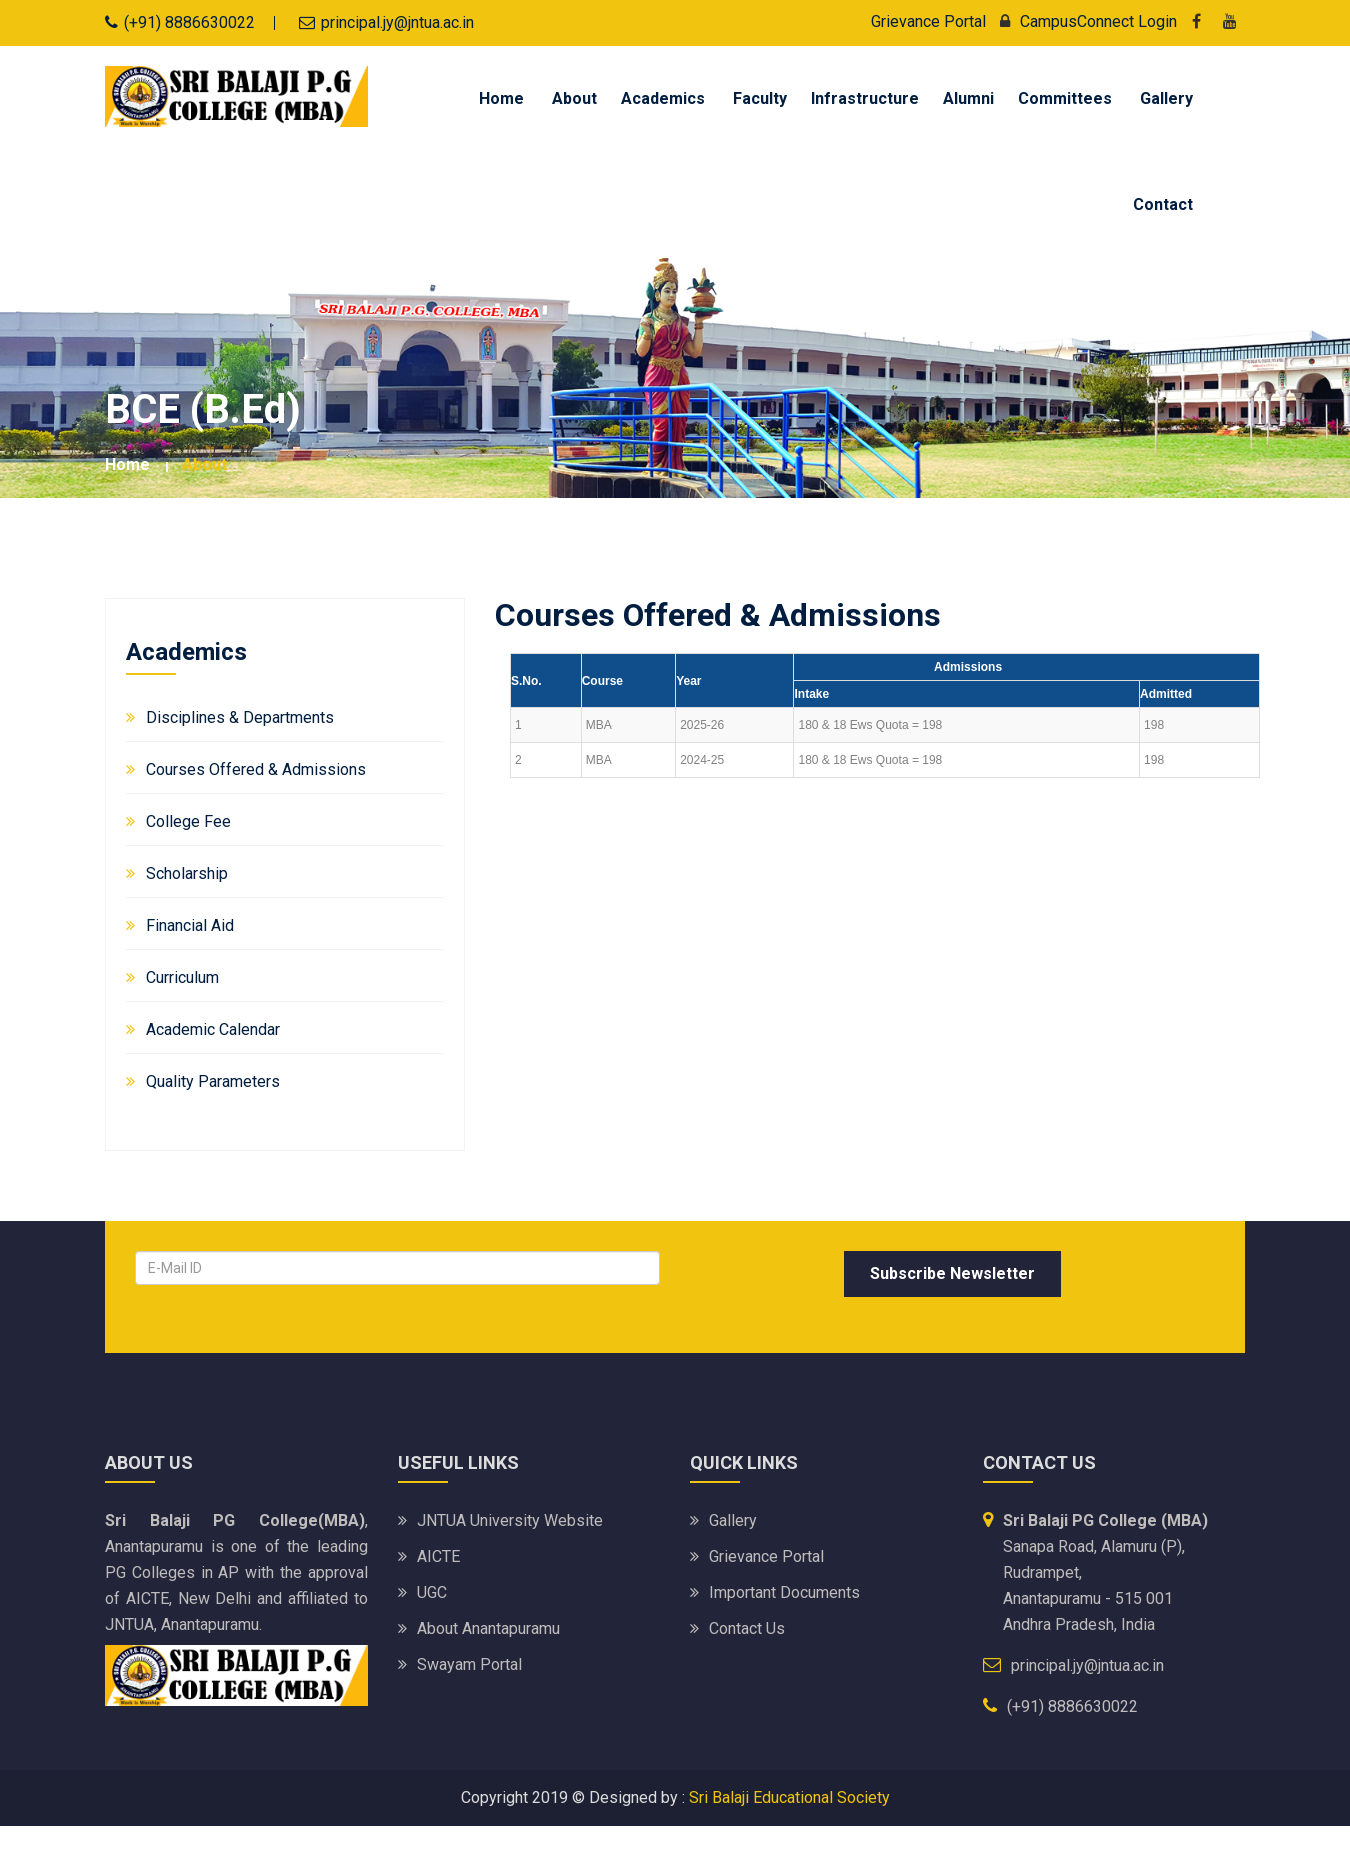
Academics (663, 98)
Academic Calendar (213, 1029)
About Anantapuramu (488, 1628)
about (204, 464)
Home (501, 98)
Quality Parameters (213, 1081)
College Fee (188, 821)
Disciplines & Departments (240, 717)
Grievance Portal (928, 21)
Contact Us (747, 1628)
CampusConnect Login (1083, 21)
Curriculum (182, 977)
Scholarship (187, 873)
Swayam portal (469, 1664)
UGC (432, 1592)
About (574, 98)
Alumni (968, 98)
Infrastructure (865, 98)
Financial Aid (190, 925)
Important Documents (784, 1592)
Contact (1163, 204)
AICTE (438, 1556)
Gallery (1166, 98)
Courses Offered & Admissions (256, 769)
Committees (1065, 98)
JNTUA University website (510, 1520)
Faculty (760, 98)
